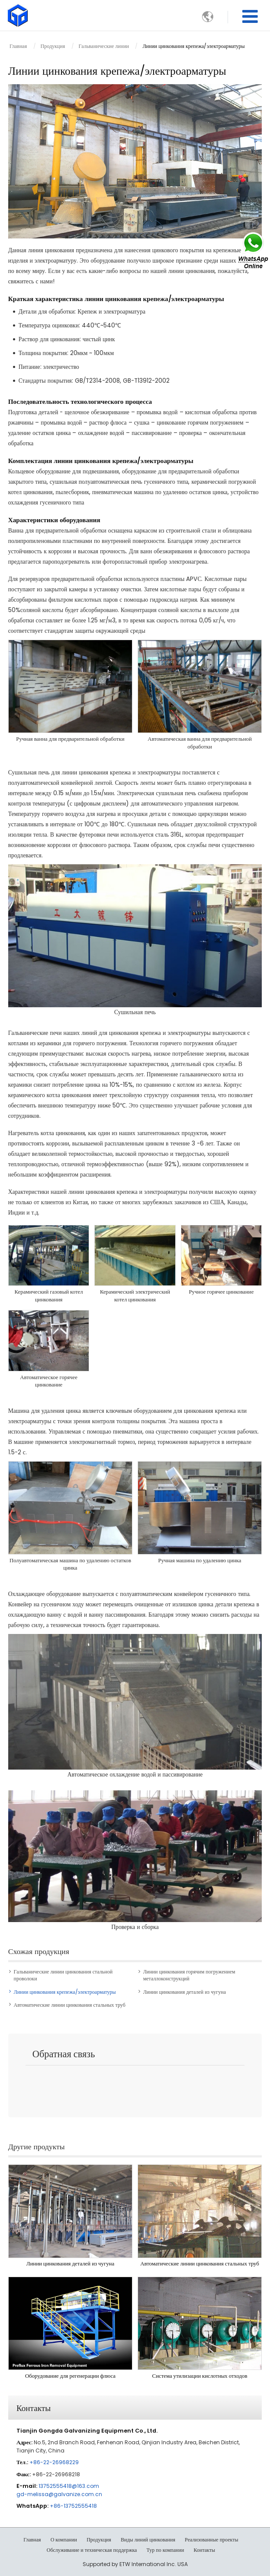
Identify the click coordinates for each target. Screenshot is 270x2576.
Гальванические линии (104, 46)
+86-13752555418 (73, 2505)
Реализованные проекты (211, 2539)
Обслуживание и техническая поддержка (92, 2550)
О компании (64, 2539)
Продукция (53, 46)
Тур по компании (165, 2550)
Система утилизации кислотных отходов (200, 2375)
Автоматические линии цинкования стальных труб (69, 2004)
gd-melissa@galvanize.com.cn (59, 2494)
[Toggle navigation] (250, 17)
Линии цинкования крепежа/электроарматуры (65, 1991)
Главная (18, 46)
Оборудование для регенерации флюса (70, 2375)
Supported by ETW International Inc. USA (135, 2564)
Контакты (33, 2407)
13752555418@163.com (69, 2486)
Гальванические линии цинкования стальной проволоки (63, 1975)
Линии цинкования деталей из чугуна (184, 1991)
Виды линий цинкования (148, 2539)
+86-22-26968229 (54, 2462)
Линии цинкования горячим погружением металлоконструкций (189, 1975)
